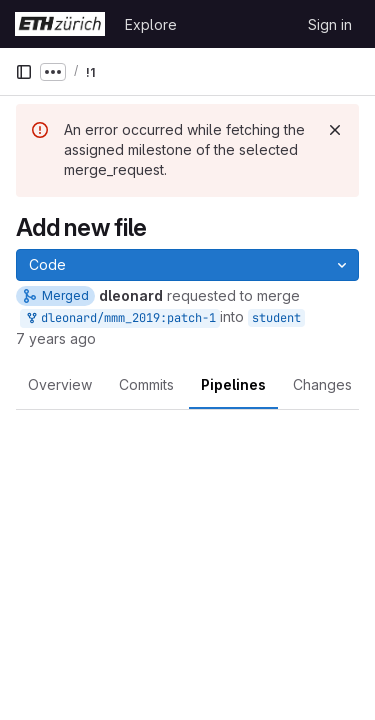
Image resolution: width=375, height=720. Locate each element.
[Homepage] (60, 24)
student (276, 318)
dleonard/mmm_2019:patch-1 (120, 318)
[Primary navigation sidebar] (24, 72)
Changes (322, 384)
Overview (60, 384)
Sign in (330, 24)
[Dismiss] (335, 130)
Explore (151, 24)
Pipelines (233, 384)
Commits (146, 384)
